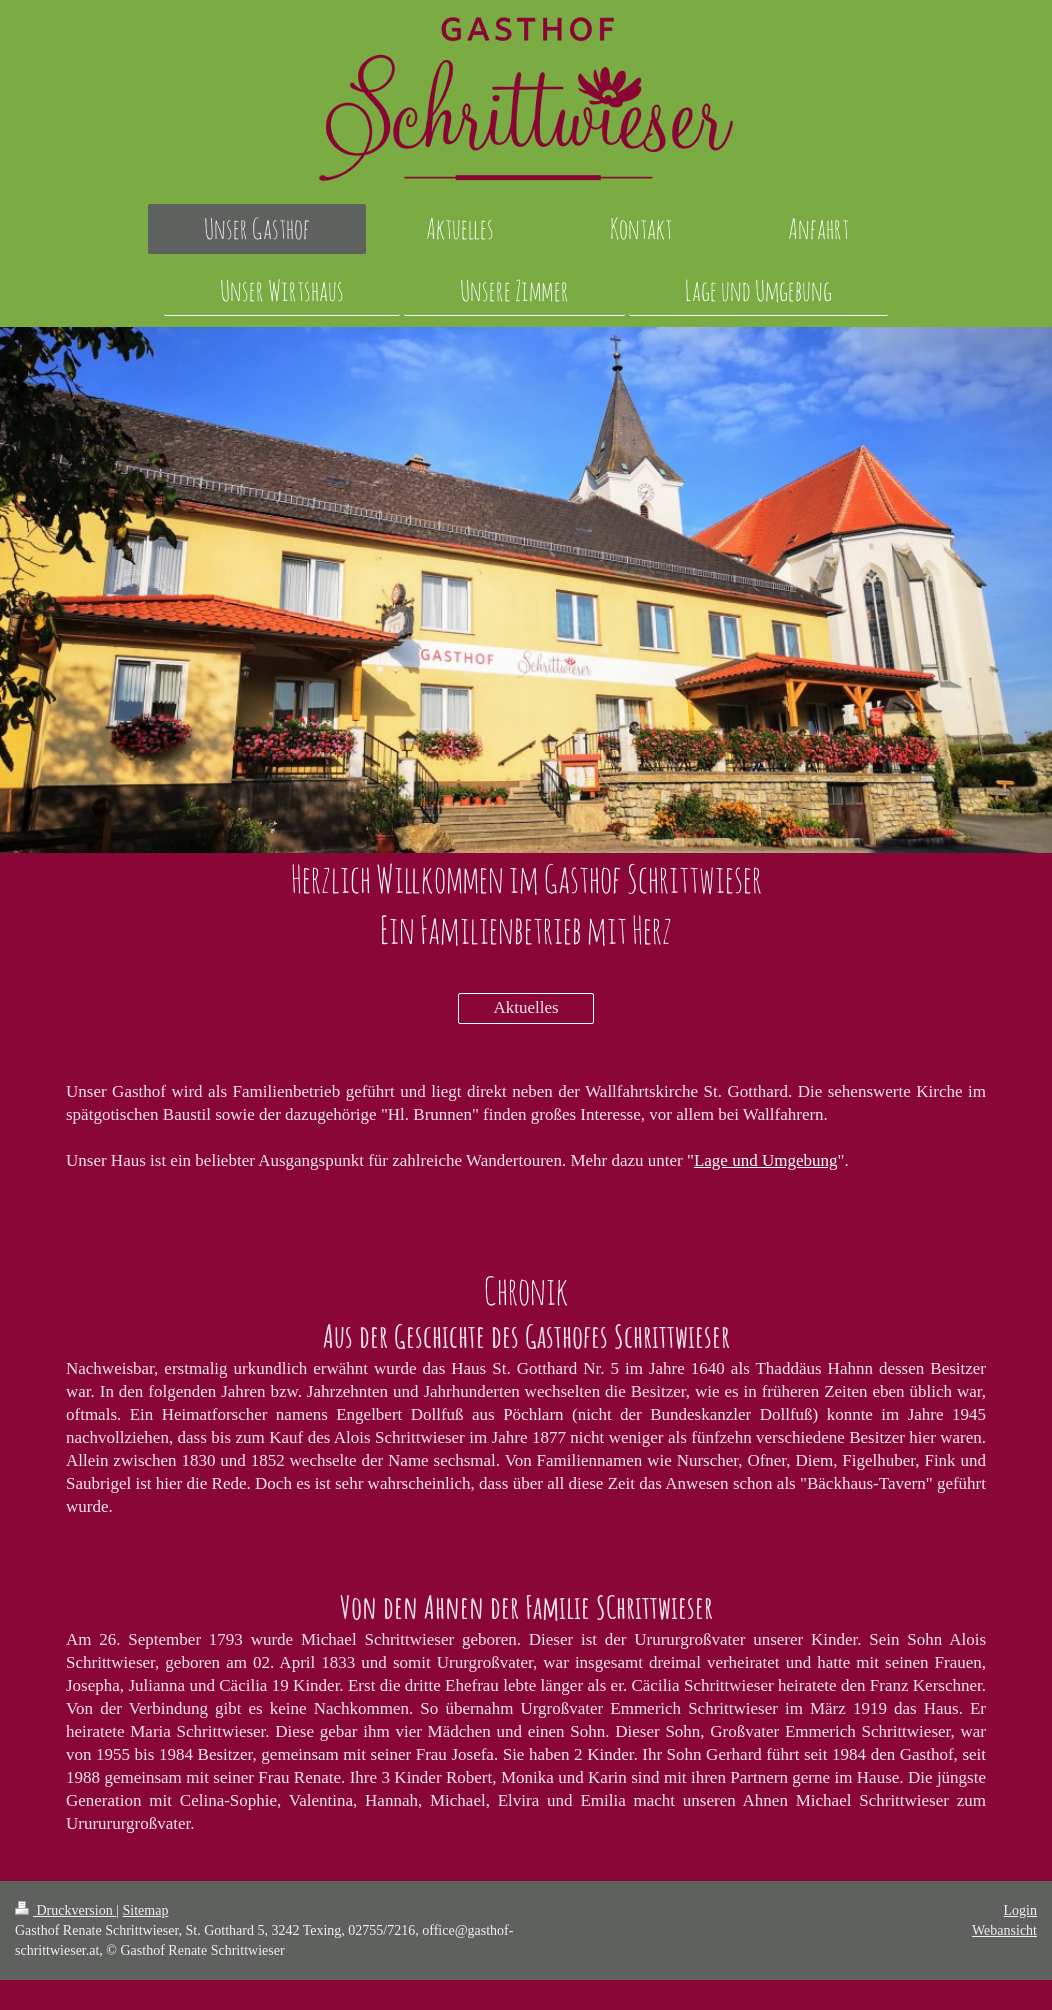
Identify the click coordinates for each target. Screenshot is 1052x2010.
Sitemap (146, 1910)
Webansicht (1004, 1930)
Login (1020, 1910)
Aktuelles (525, 1007)
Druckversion (65, 1910)
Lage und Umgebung (766, 1160)
